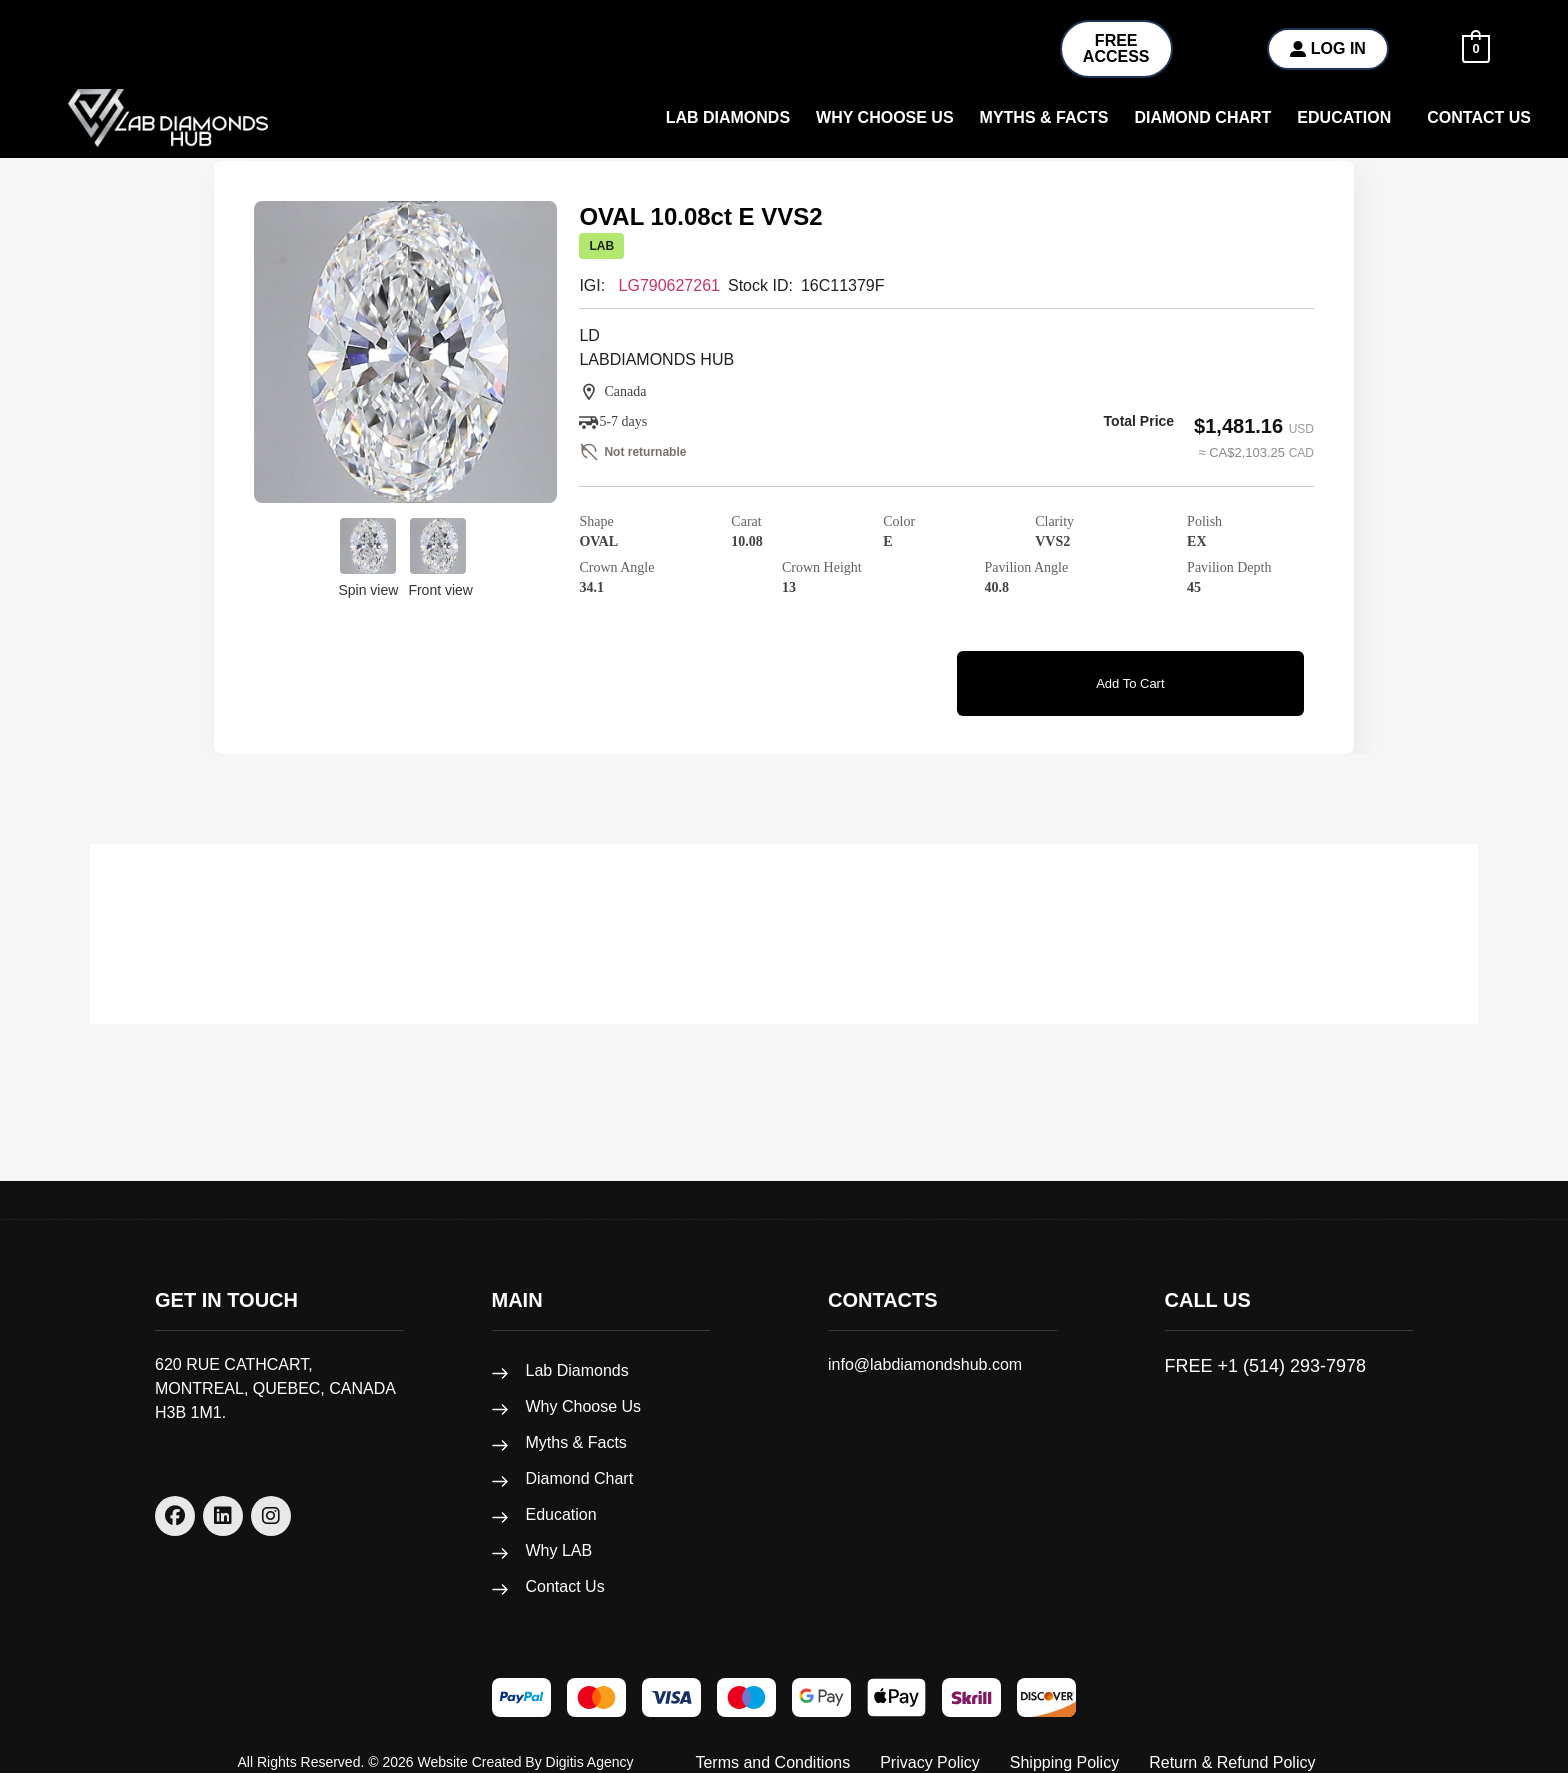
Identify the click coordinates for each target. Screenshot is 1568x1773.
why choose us (885, 117)
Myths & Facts (1044, 117)
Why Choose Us (584, 1387)
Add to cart (1130, 677)
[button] (1349, 118)
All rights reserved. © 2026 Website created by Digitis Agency (436, 1743)
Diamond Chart (1202, 117)
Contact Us (1479, 117)
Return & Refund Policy (1232, 1743)
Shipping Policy (1064, 1743)
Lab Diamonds (728, 117)
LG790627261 (669, 285)
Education (1344, 117)
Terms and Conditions (772, 1743)
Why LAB (559, 1531)
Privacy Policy (930, 1743)
